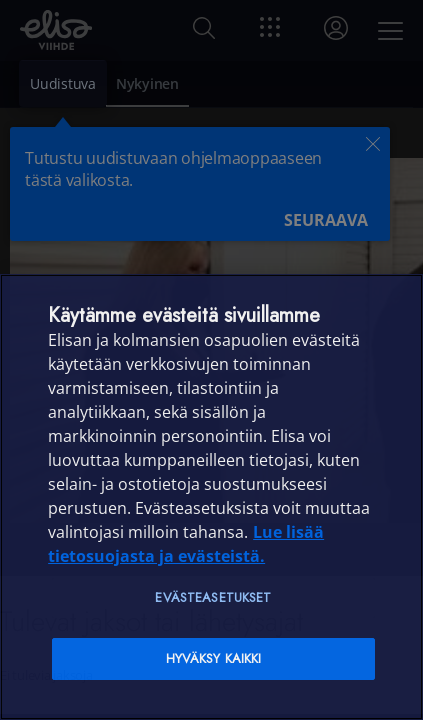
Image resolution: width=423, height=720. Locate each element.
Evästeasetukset (213, 597)
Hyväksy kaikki (214, 658)
